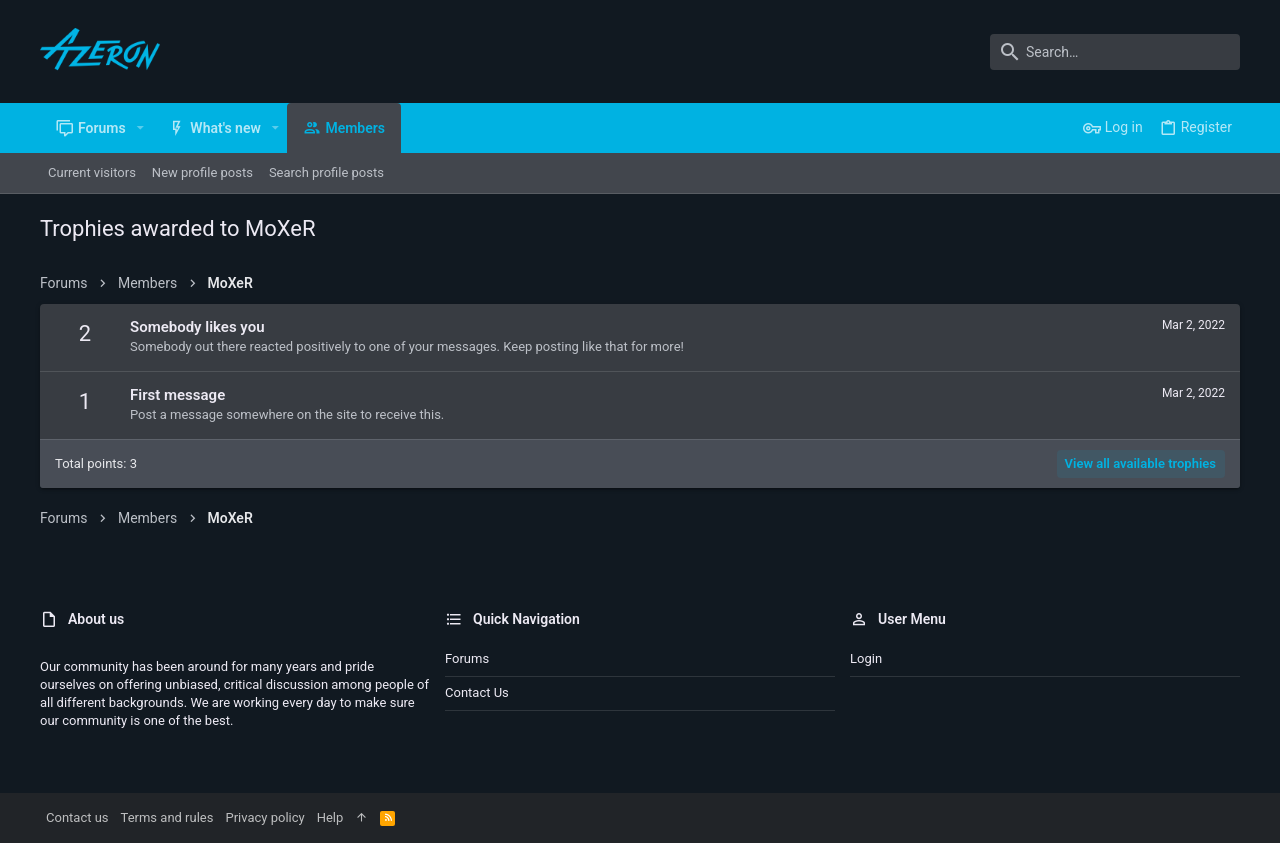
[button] (140, 128)
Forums (467, 658)
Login (866, 658)
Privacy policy (264, 817)
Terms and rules (167, 817)
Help (330, 817)
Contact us (477, 692)
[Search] (1115, 52)
